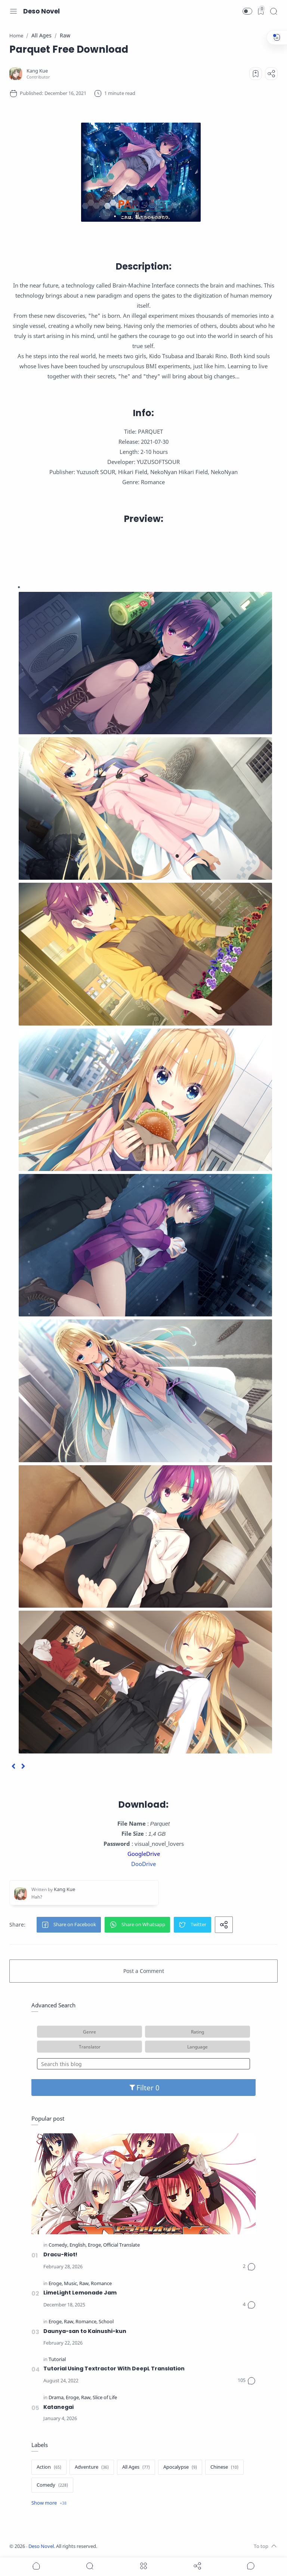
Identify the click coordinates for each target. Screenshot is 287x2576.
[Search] (273, 11)
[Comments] (249, 2267)
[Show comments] (251, 2566)
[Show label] (49, 2503)
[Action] (49, 2467)
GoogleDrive (143, 1853)
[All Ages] (136, 2467)
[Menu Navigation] (13, 11)
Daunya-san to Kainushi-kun (84, 2331)
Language (197, 2047)
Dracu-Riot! (60, 2254)
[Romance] (101, 2283)
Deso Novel (41, 11)
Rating (197, 2032)
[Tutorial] (57, 2359)
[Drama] (57, 2397)
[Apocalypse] (180, 2467)
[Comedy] (58, 2245)
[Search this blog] (143, 2063)
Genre (89, 2032)
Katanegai (58, 2407)
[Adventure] (92, 2467)
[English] (78, 2245)
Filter (143, 2087)
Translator (90, 2047)
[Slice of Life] (105, 2397)
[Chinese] (224, 2467)
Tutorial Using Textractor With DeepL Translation (114, 2368)
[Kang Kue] (37, 71)
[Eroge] (95, 2245)
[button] (247, 11)
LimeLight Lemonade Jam (80, 2292)
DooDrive (143, 1864)
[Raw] (84, 2283)
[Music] (71, 2283)
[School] (106, 2322)
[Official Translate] (121, 2245)
